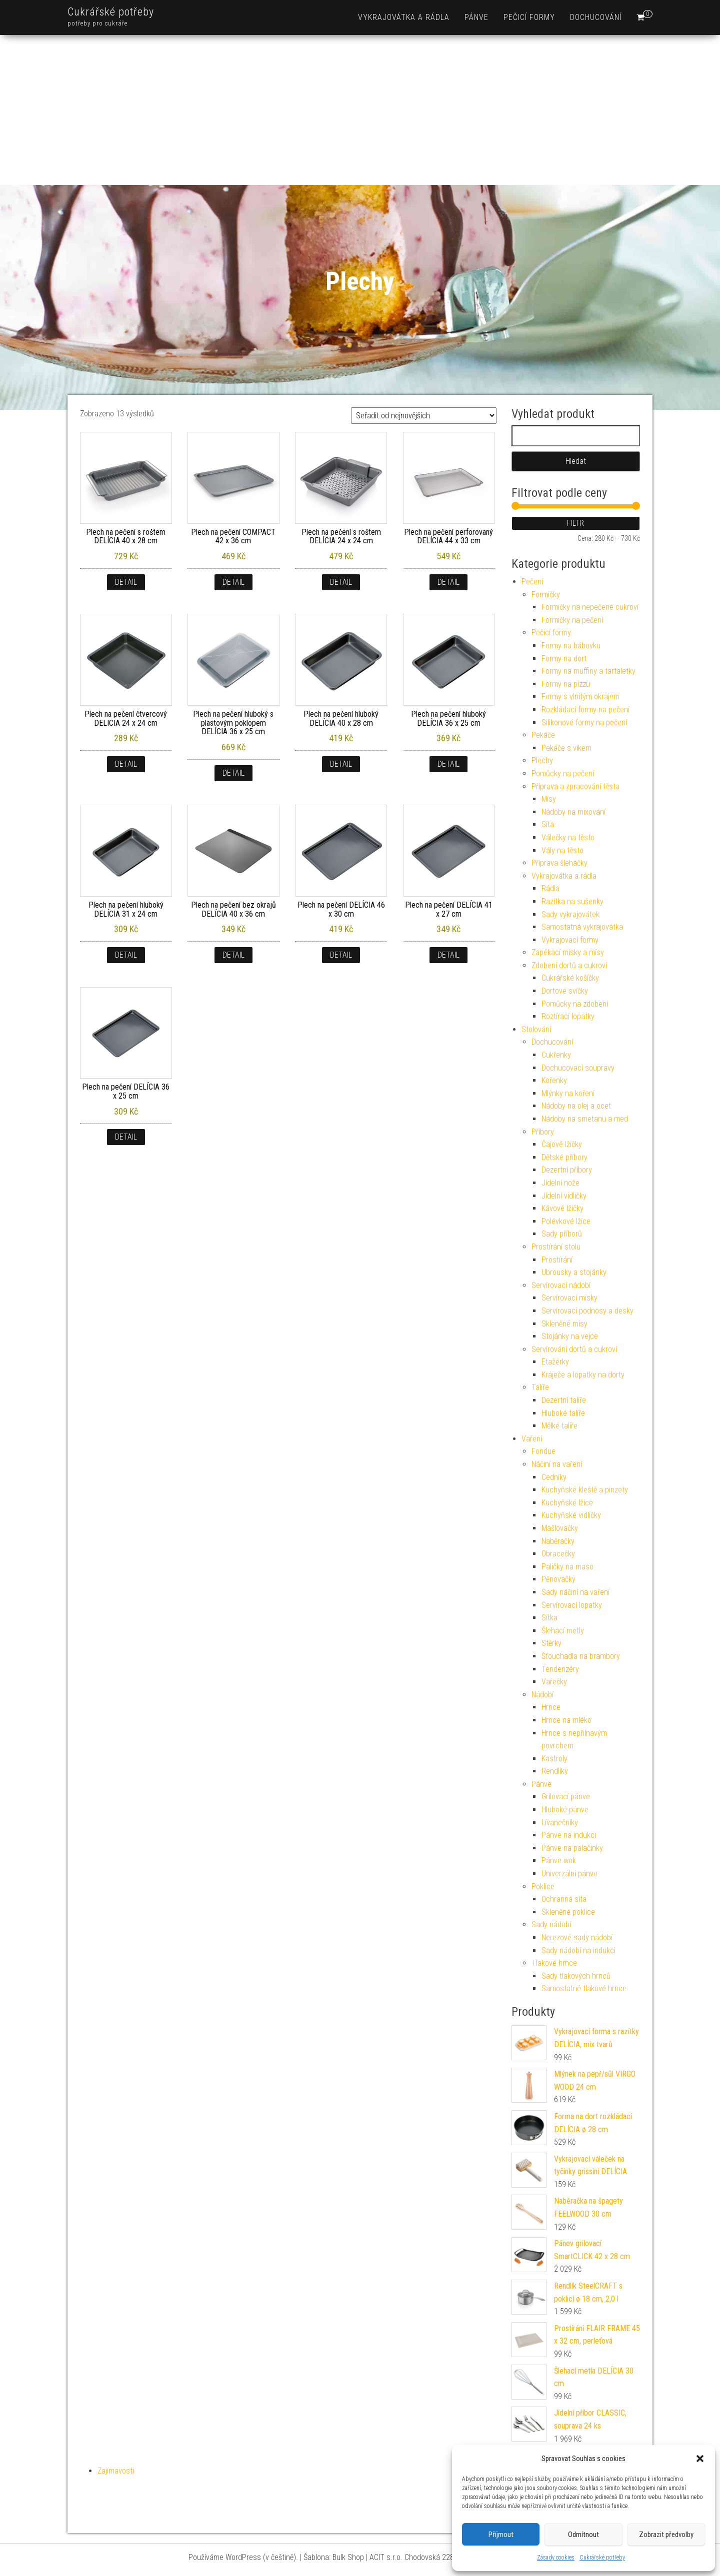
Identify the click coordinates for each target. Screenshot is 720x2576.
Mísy (549, 799)
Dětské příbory (565, 1157)
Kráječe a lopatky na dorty (583, 1374)
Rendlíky (555, 1771)
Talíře (540, 1387)
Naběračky (558, 1541)
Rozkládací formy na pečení (586, 709)
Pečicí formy (529, 17)
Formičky (546, 594)
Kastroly (555, 1758)
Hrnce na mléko (567, 1720)
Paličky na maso (568, 1566)
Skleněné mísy (565, 1323)
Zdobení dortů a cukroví (569, 965)
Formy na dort (564, 658)
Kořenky (554, 1080)
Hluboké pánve (565, 1809)
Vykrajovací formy (570, 940)
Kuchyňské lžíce (567, 1502)
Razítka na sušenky (573, 901)
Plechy (542, 760)
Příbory (543, 1132)
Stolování (536, 1029)
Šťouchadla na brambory (581, 1656)
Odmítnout (583, 2534)
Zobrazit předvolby (666, 2534)
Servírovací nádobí (561, 1285)
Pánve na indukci (569, 1835)
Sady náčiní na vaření (576, 1592)
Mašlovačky (560, 1528)
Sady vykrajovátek (571, 914)
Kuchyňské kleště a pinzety (585, 1489)
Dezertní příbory (567, 1170)
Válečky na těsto (568, 837)
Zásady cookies (555, 2557)
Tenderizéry (560, 1669)
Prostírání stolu (556, 1247)
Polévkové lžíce (566, 1221)
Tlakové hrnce (554, 1963)
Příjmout (501, 2534)
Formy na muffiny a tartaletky (589, 671)
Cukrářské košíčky (570, 978)
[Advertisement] (360, 110)
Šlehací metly (563, 1630)
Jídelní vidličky (564, 1196)
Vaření (532, 1438)
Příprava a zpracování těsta (576, 786)
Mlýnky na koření (568, 1093)
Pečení (532, 581)
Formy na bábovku (571, 645)
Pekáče (543, 735)
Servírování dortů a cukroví (574, 1349)
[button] (700, 2459)
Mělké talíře (560, 1425)
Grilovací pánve (566, 1796)
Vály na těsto (563, 850)
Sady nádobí (551, 1924)
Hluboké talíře (563, 1413)
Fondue (544, 1451)
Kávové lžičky (563, 1208)
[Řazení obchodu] (423, 415)
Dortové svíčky (565, 991)
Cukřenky (556, 1055)
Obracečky (558, 1553)
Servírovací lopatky (572, 1605)
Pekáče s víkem (567, 748)
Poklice (543, 1886)
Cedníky (554, 1477)
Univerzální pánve (570, 1873)
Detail (126, 582)
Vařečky (554, 1681)
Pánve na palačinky (572, 1848)
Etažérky (555, 1361)
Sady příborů (562, 1234)
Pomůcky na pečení (563, 773)
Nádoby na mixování (574, 812)
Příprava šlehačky (560, 863)
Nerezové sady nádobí (577, 1937)
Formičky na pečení (572, 620)
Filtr (575, 523)
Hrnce (551, 1707)
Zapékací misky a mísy (568, 952)
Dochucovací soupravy (578, 1068)
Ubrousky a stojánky (574, 1272)
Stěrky (552, 1643)
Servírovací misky (570, 1297)
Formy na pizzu (566, 684)
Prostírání (557, 1260)
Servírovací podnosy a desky (588, 1310)
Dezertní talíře (564, 1400)
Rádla (551, 888)
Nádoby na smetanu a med (585, 1119)
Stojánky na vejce (570, 1336)
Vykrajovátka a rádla (404, 17)
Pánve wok (559, 1860)
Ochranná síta (564, 1899)
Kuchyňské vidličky (571, 1515)
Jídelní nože (561, 1183)
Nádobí (543, 1694)
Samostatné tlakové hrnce (584, 1988)
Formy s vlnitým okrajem (581, 696)
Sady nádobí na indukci (579, 1950)
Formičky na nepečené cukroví (590, 607)
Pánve (476, 17)
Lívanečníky (560, 1822)
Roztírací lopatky (568, 1016)
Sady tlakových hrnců (576, 1976)
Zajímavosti (116, 2471)
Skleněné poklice (568, 1912)
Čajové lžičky (562, 1144)
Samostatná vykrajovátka (582, 927)
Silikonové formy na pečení (584, 722)
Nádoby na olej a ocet (576, 1106)
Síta (548, 824)
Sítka (550, 1617)
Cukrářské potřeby (602, 2557)
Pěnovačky (559, 1579)
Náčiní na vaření (557, 1464)
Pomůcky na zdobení (575, 1004)
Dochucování (596, 17)
